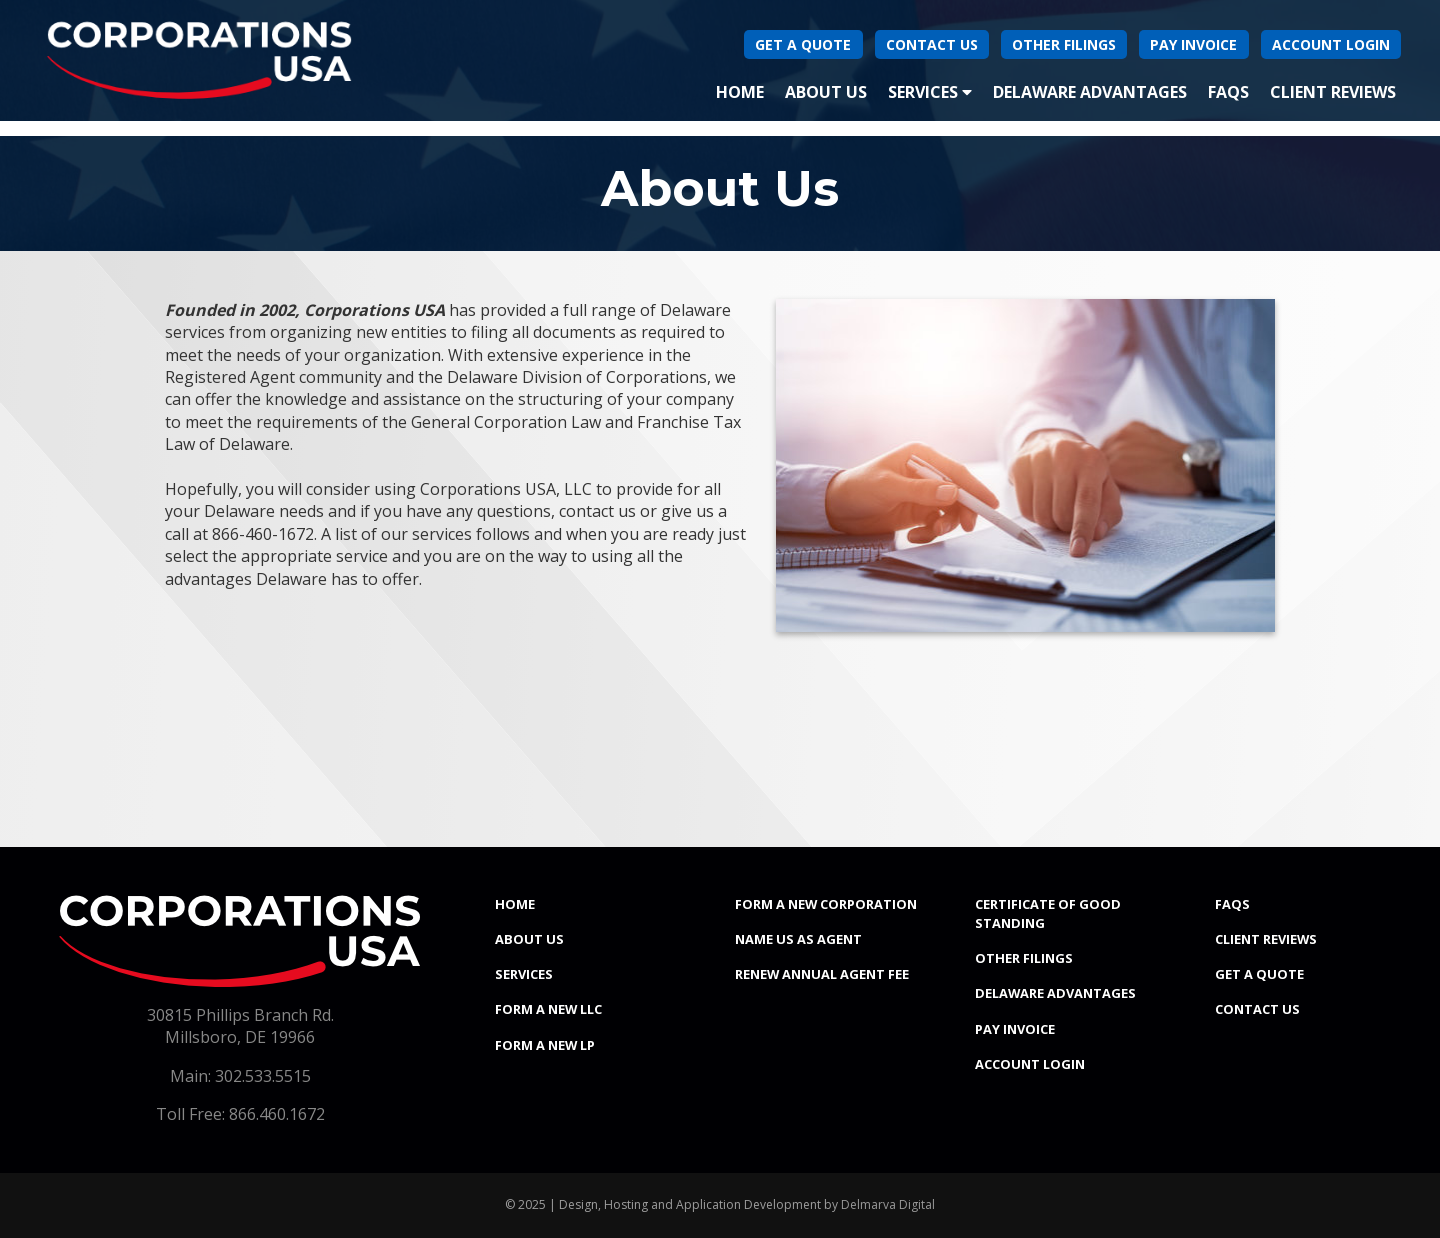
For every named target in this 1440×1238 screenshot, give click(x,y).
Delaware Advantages (1090, 92)
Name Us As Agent (798, 939)
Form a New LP (545, 1045)
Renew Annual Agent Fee (822, 974)
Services (930, 92)
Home (744, 91)
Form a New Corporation (826, 904)
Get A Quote (803, 44)
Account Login (1331, 44)
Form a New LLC (548, 1009)
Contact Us (932, 44)
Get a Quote (1259, 974)
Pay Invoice (1193, 44)
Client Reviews (1333, 92)
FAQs (1228, 92)
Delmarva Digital (888, 1204)
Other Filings (1064, 44)
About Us (826, 92)
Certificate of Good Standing (1048, 913)
